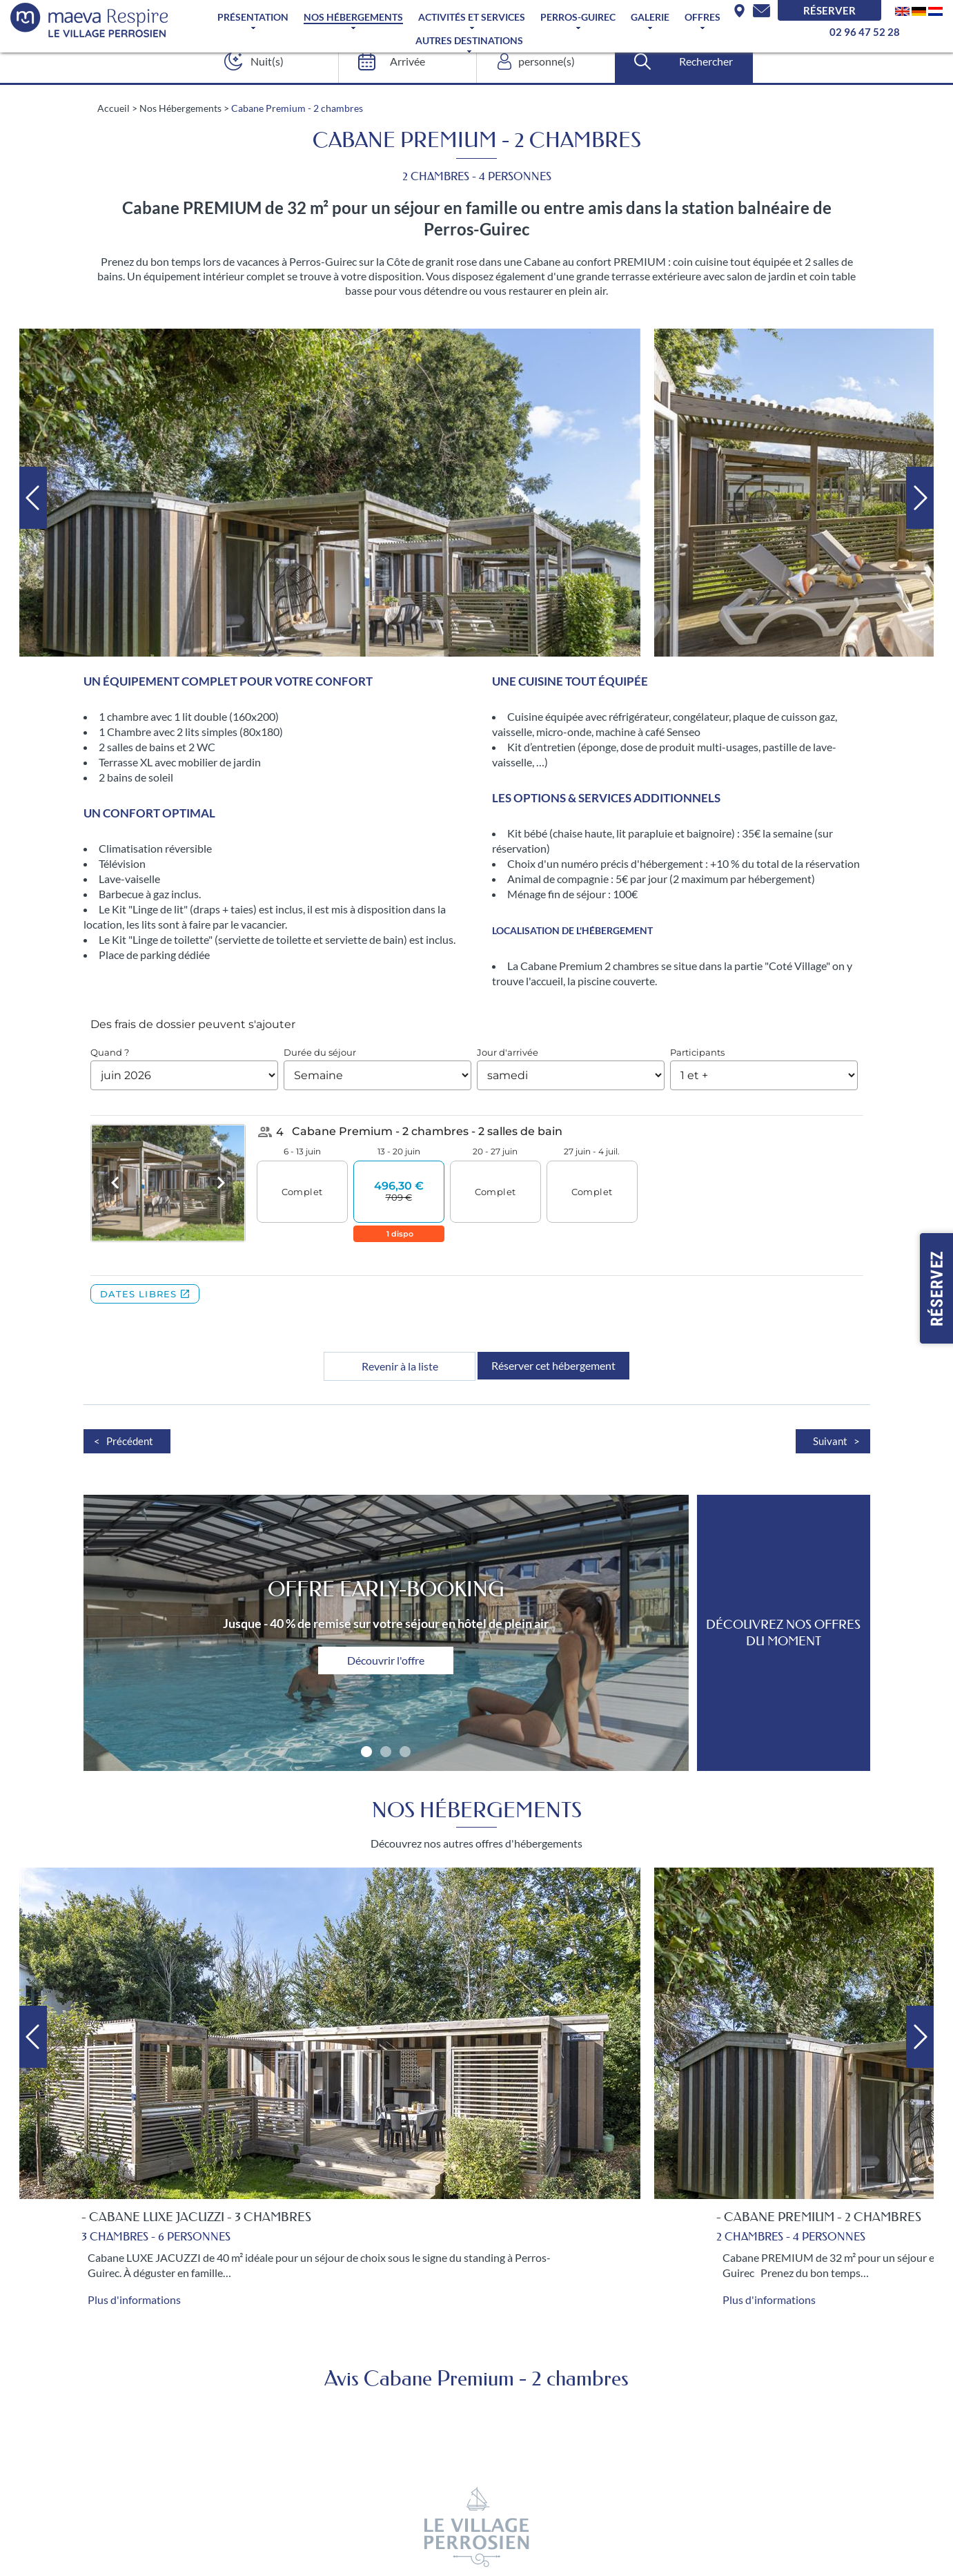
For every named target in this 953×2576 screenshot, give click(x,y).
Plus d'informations (134, 2299)
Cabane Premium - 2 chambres (297, 108)
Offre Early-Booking (386, 1589)
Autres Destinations (469, 40)
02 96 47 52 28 (864, 32)
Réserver (829, 10)
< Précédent (123, 1441)
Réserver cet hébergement (553, 1365)
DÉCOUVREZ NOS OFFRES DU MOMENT (783, 1633)
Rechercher (706, 61)
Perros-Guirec (578, 17)
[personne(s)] (542, 61)
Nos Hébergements (353, 17)
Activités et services (471, 17)
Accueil (113, 108)
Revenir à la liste (400, 1366)
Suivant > (836, 1441)
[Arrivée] (403, 61)
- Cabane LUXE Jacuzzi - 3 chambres (196, 2217)
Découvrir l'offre (385, 1660)
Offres (702, 17)
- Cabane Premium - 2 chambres (818, 2217)
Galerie (650, 17)
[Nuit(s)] (265, 61)
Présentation (252, 17)
